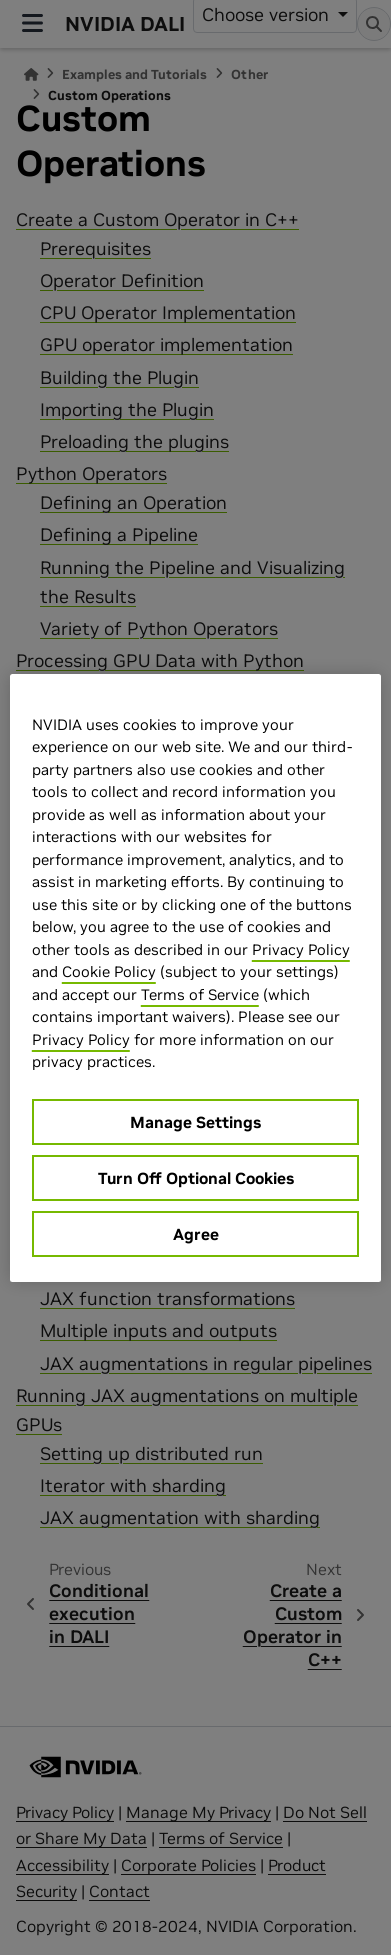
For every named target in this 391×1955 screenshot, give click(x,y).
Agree (196, 1234)
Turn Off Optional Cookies (196, 1178)
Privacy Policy (301, 949)
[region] (195, 978)
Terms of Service (200, 994)
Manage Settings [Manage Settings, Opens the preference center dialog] (195, 1122)
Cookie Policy (109, 971)
